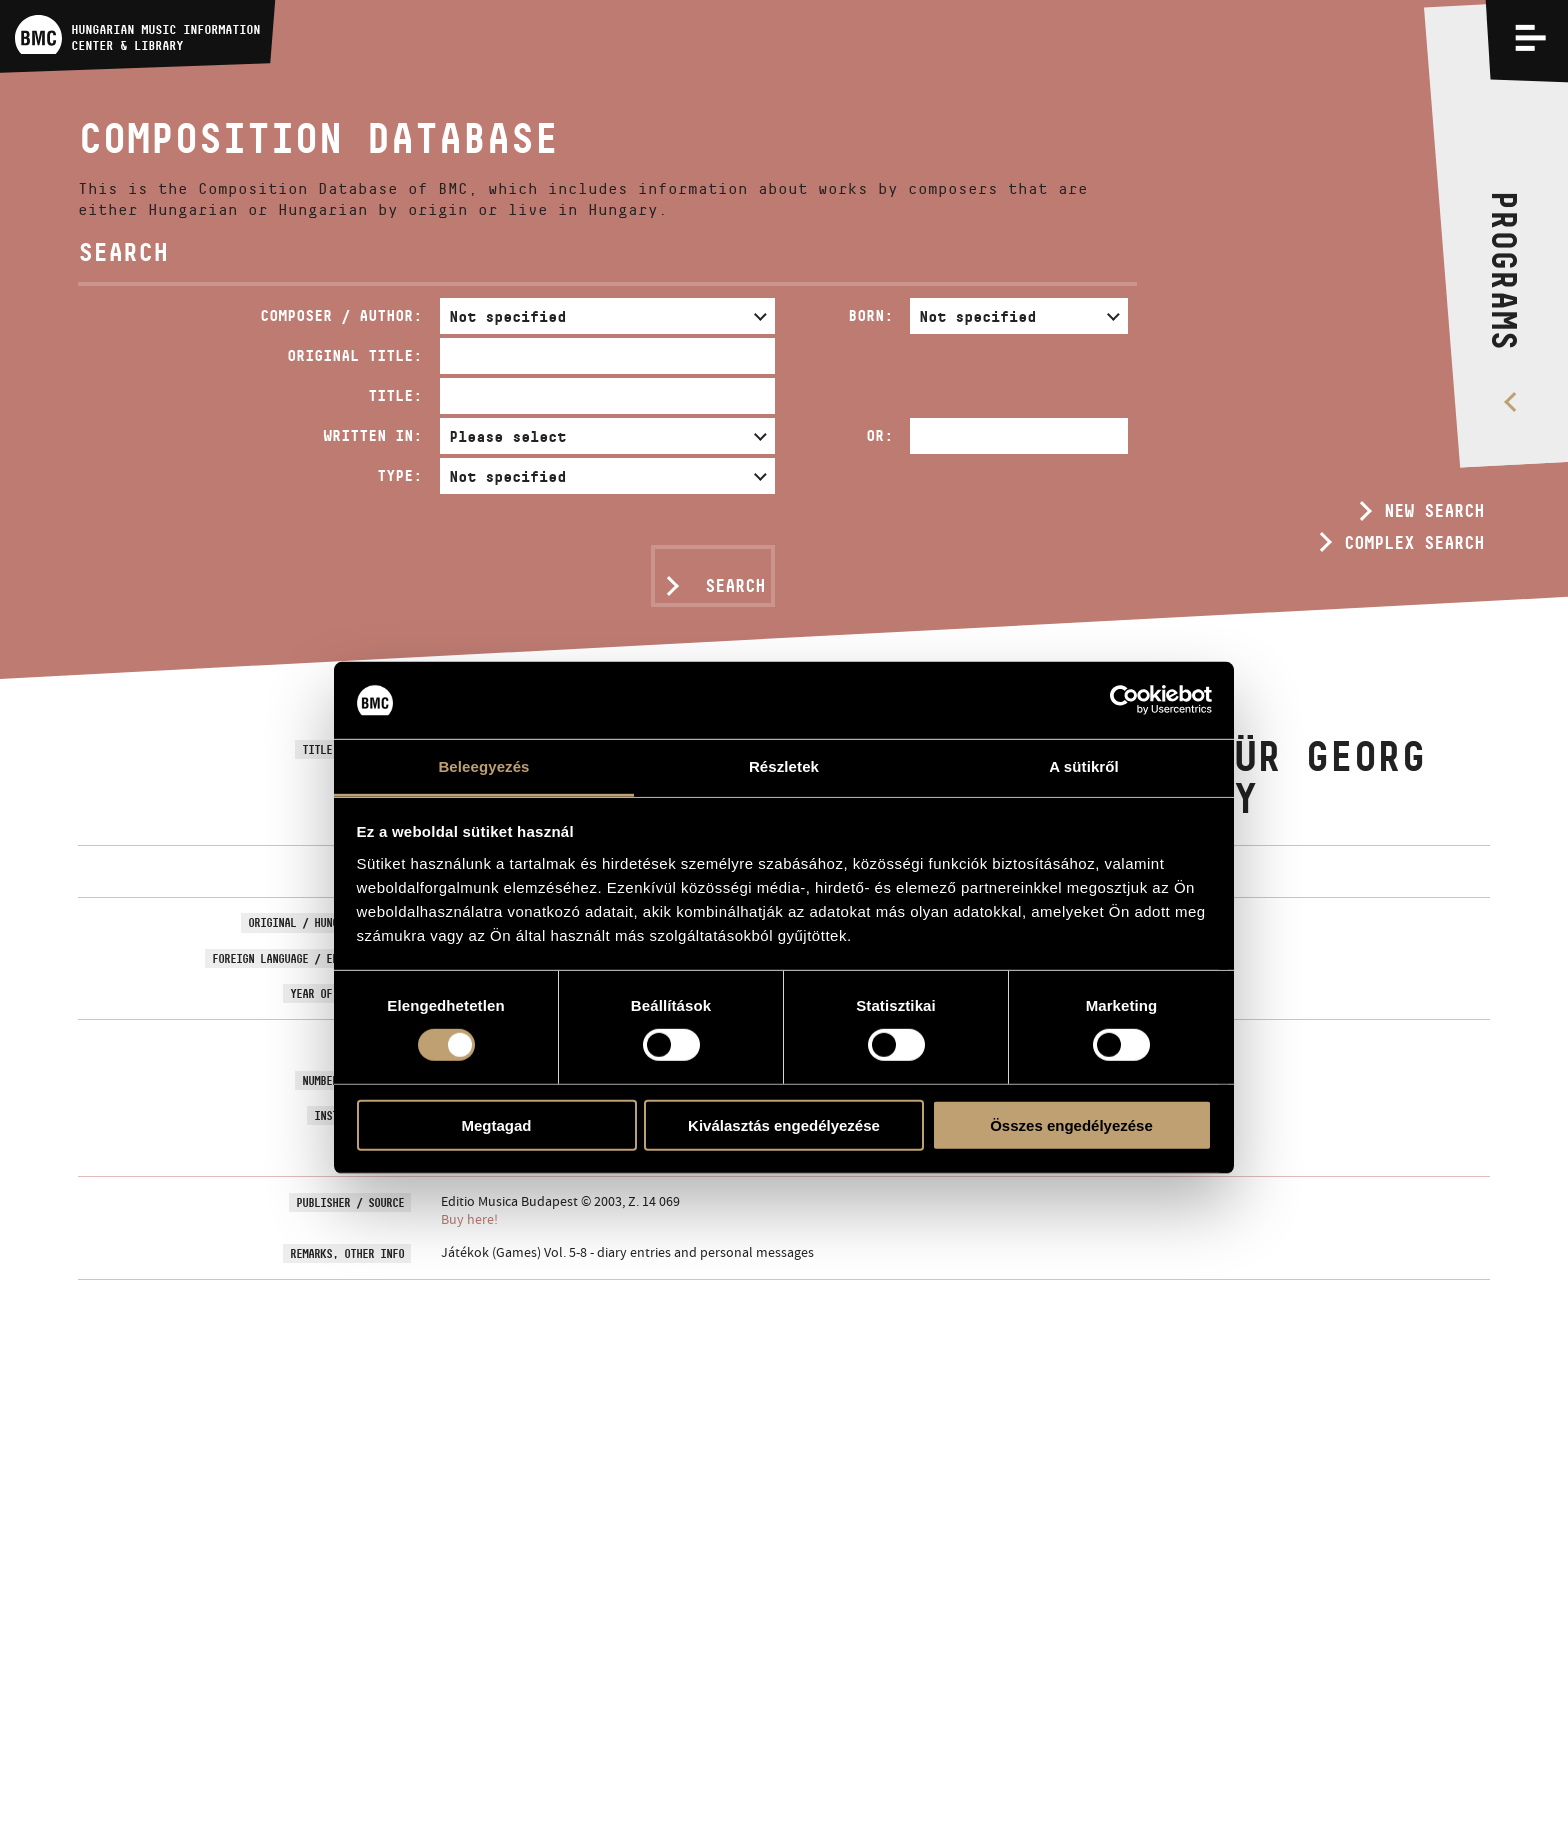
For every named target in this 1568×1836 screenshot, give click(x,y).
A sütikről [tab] (1084, 766)
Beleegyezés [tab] (483, 766)
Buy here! (469, 1219)
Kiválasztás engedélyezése (784, 1124)
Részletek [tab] (784, 766)
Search (735, 586)
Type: (399, 475)
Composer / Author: (341, 315)
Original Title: (354, 355)
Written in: (372, 435)
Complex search (1414, 543)
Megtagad (496, 1124)
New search (1434, 511)
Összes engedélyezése (1071, 1124)
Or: (879, 435)
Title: (395, 395)
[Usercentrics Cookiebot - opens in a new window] (1124, 700)
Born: (870, 315)
